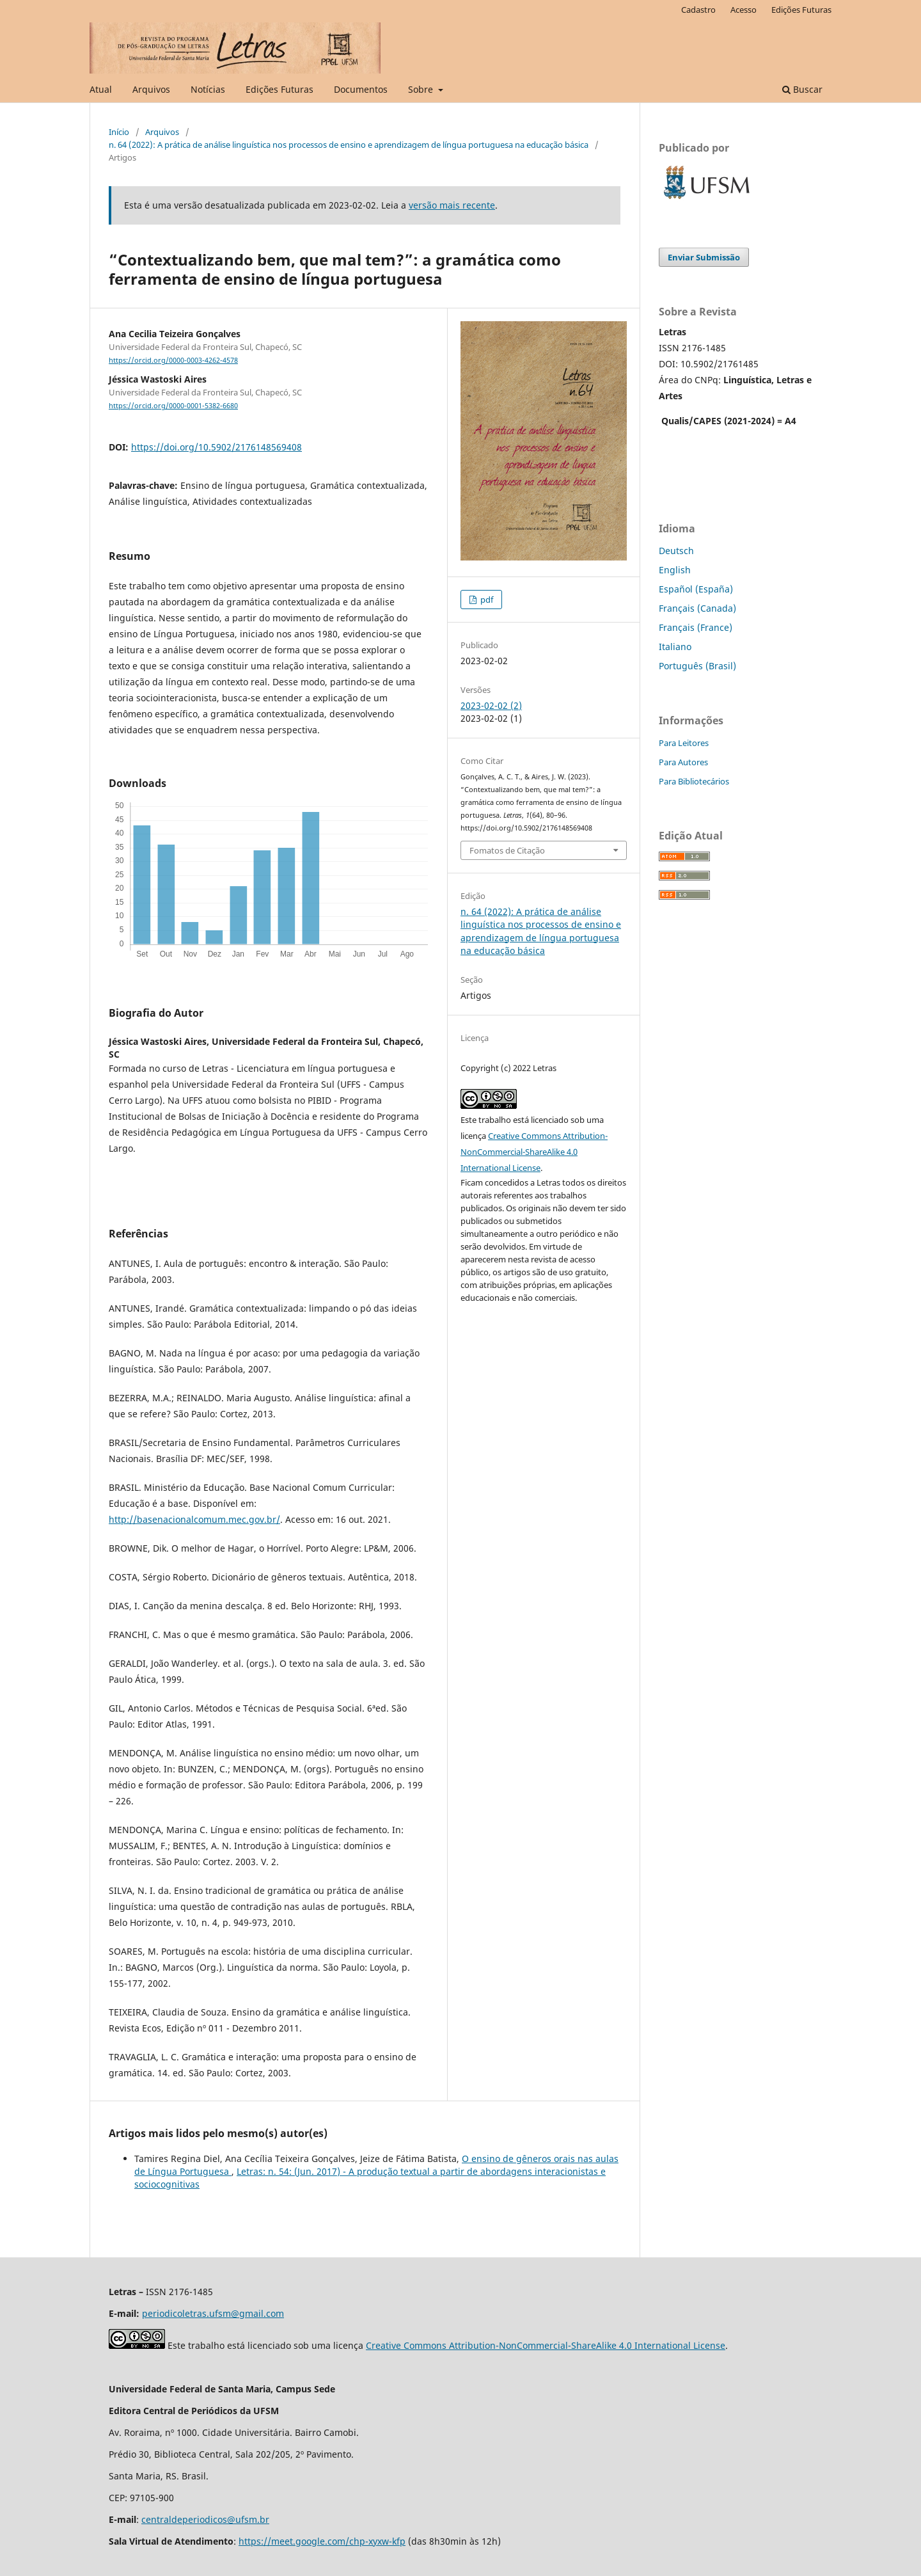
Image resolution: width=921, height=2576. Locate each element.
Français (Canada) (697, 608)
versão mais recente (452, 205)
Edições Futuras (279, 89)
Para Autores (683, 762)
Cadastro (698, 9)
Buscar (802, 89)
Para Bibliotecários (694, 781)
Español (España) (696, 589)
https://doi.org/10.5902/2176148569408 (216, 447)
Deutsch (676, 551)
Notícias (208, 89)
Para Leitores (684, 743)
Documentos (361, 89)
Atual (101, 89)
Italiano (675, 646)
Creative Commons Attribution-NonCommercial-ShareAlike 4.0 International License (534, 1151)
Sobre (422, 89)
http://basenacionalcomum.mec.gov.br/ (194, 1519)
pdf (485, 599)
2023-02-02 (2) (491, 705)
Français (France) (695, 627)
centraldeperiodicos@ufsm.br (205, 2519)
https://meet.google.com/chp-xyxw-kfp (322, 2541)
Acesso (743, 9)
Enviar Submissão (704, 257)
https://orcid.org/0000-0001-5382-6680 (173, 405)
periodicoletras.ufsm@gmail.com (213, 2313)
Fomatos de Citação (507, 850)
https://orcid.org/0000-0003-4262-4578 (173, 360)
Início (119, 132)
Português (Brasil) (697, 666)
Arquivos (151, 89)
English (675, 570)
